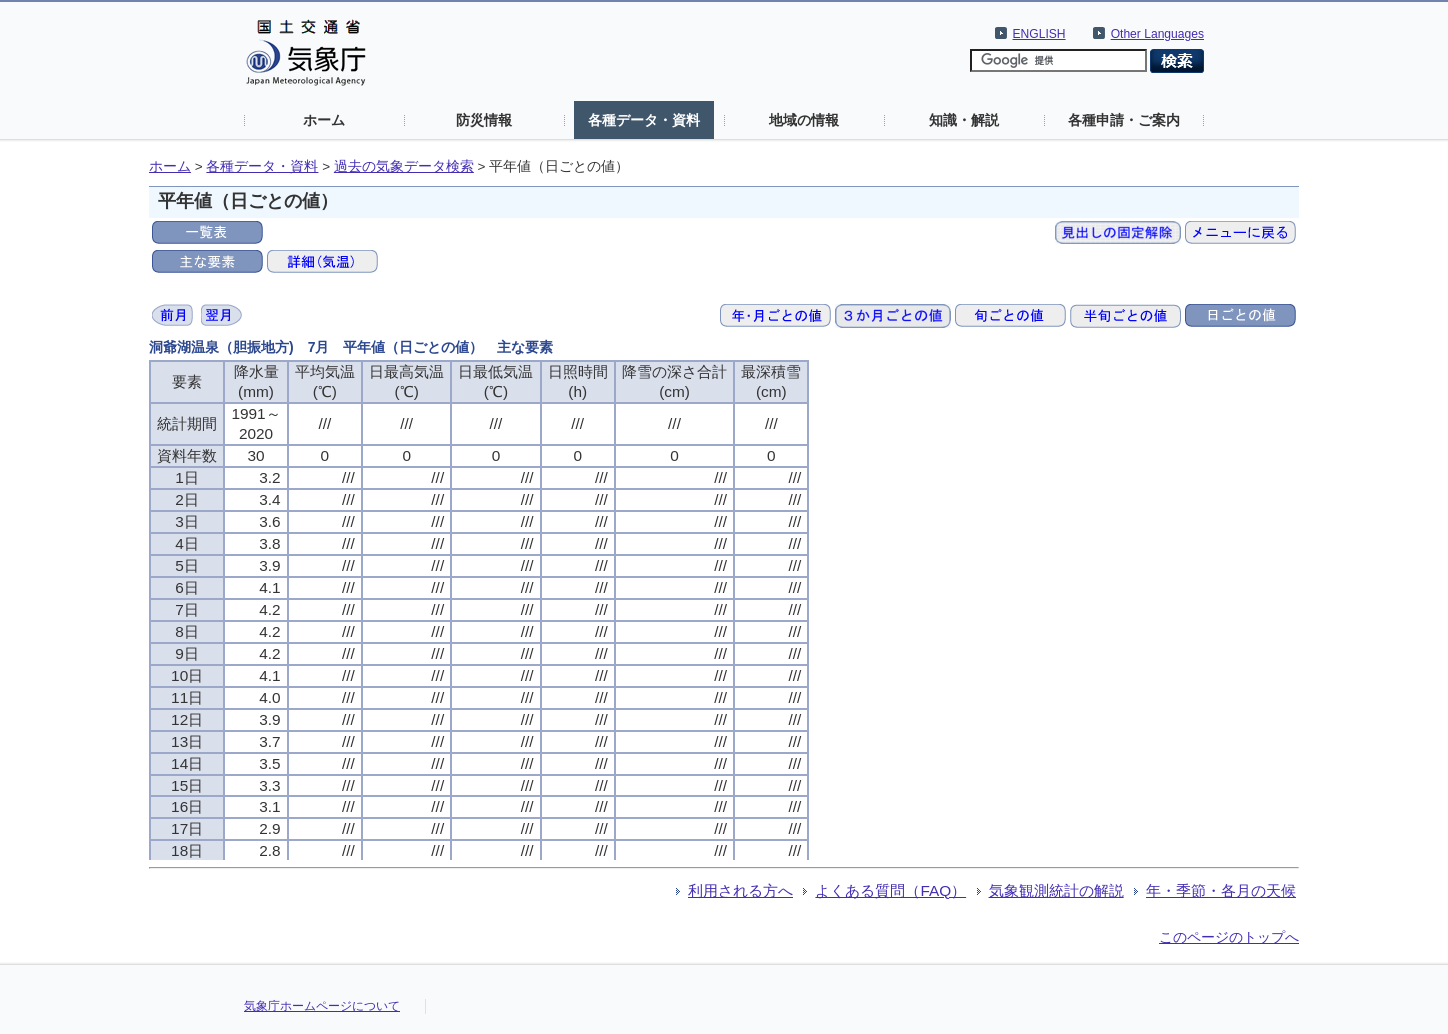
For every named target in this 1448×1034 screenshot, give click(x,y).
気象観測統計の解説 (1056, 890)
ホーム (324, 120)
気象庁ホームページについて (322, 1006)
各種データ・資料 (644, 120)
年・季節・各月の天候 (1221, 890)
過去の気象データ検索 (404, 166)
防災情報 (484, 120)
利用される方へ (740, 890)
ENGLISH (1039, 34)
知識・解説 (964, 120)
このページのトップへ (1229, 937)
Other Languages (1157, 34)
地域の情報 (804, 120)
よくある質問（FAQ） (890, 890)
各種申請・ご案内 (1124, 120)
